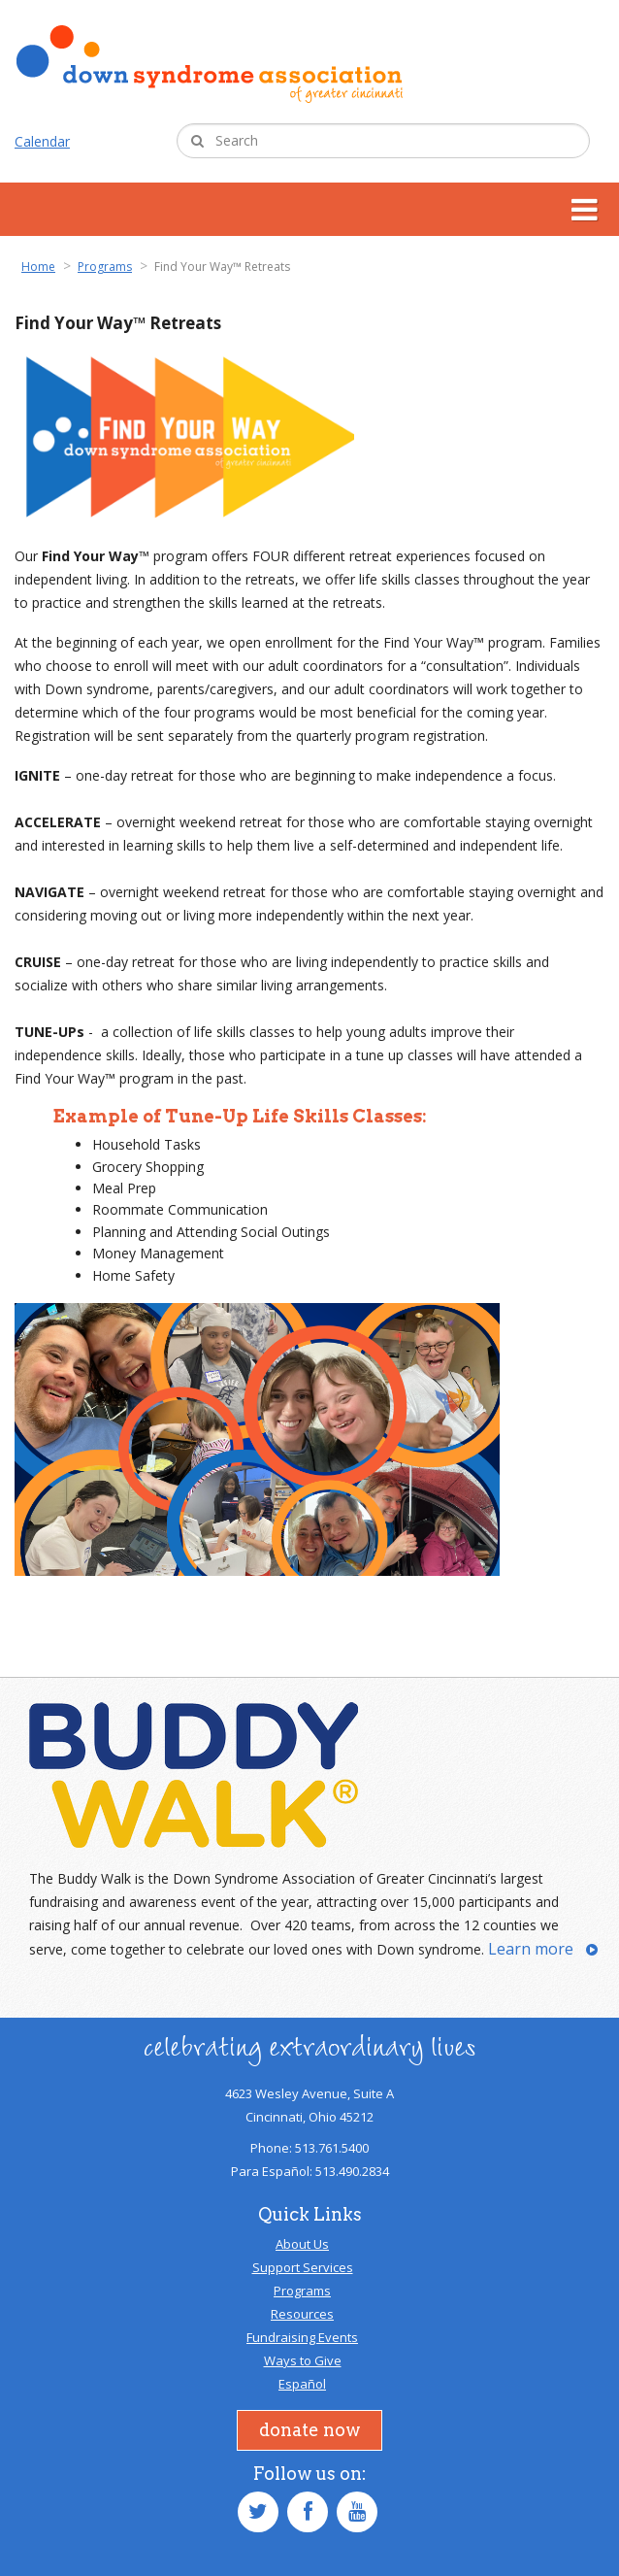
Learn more (530, 1948)
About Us (302, 2244)
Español (302, 2383)
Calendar (42, 141)
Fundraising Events (302, 2337)
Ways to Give (303, 2360)
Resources (302, 2314)
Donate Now (309, 2430)
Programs (302, 2290)
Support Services (302, 2267)
